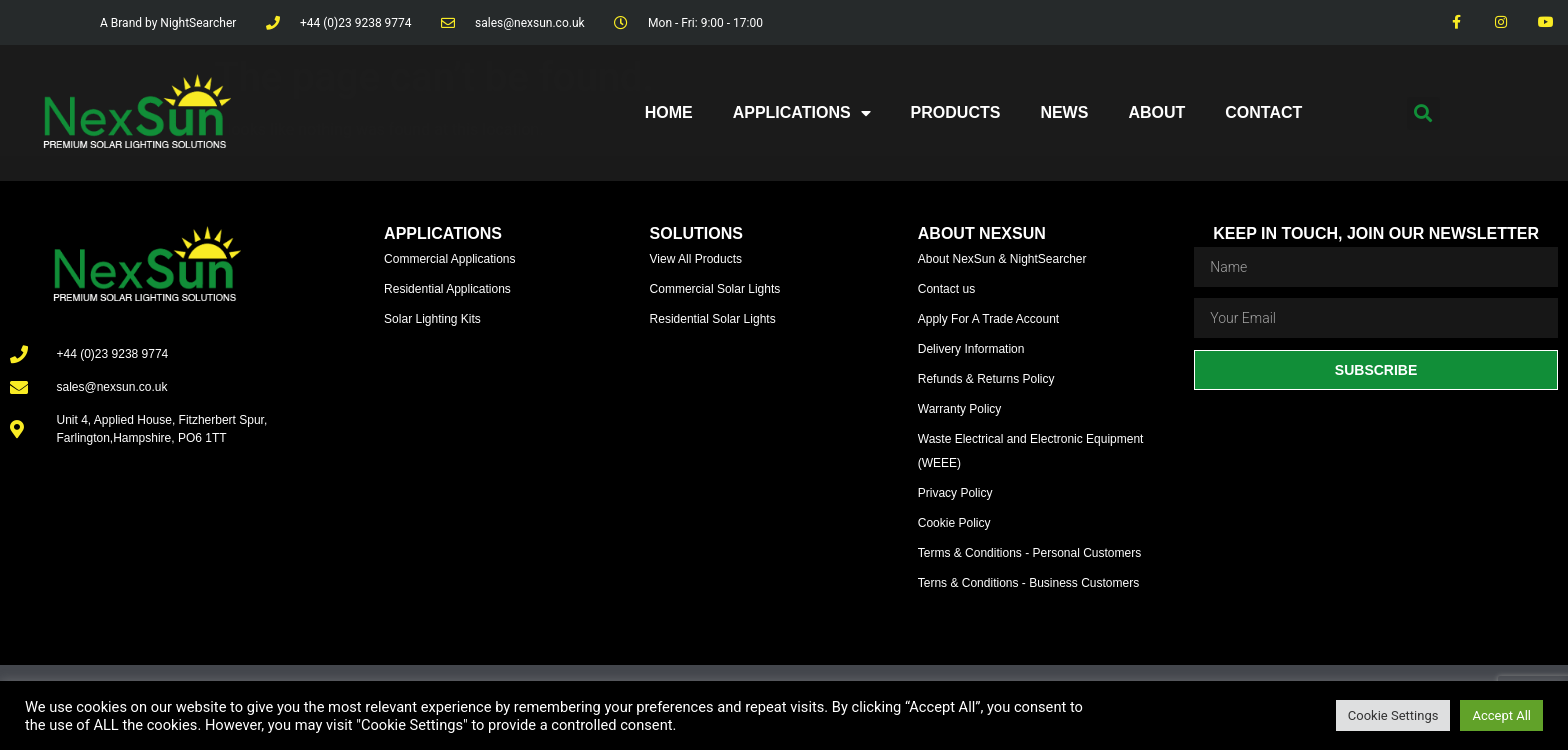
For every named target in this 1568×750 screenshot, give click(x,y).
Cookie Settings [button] (1393, 715)
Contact (1263, 112)
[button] (1423, 113)
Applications (802, 113)
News (1064, 112)
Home (669, 112)
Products (956, 112)
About (1156, 112)
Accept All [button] (1501, 715)
